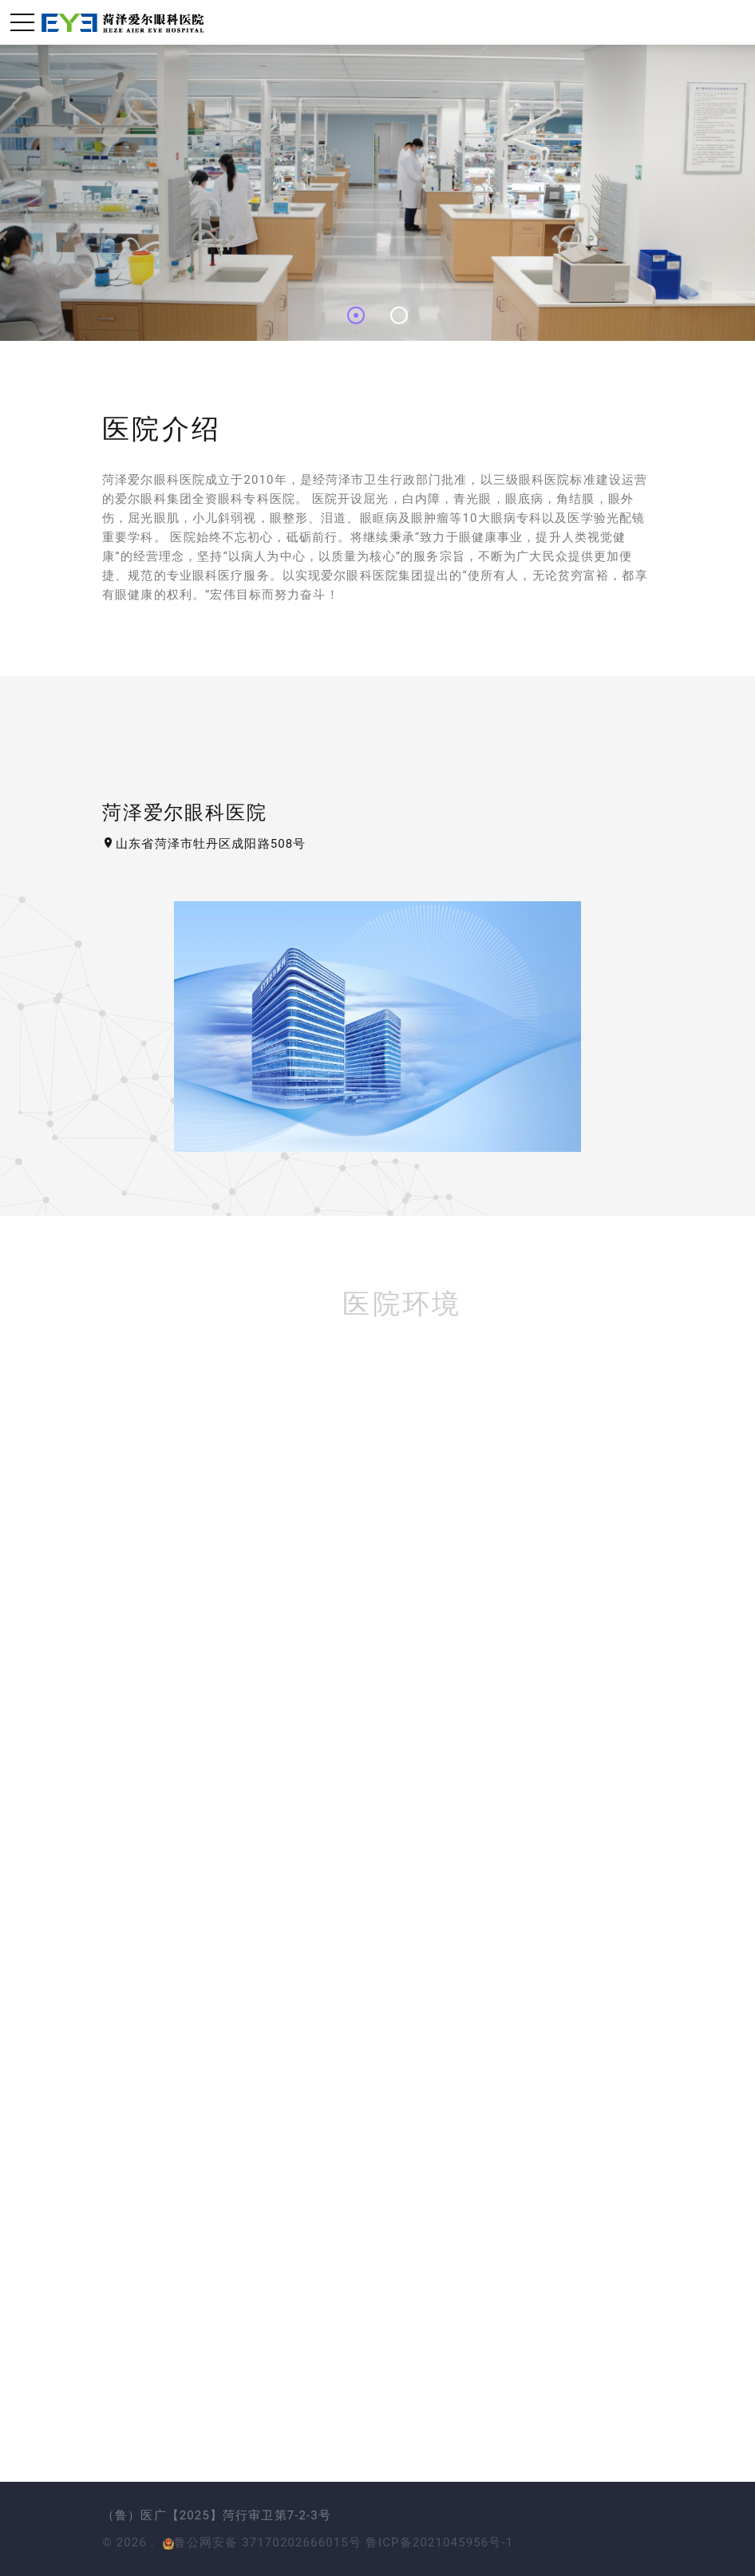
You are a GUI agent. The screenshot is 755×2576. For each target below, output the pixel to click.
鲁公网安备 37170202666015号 (262, 2542)
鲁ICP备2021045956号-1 (439, 2542)
